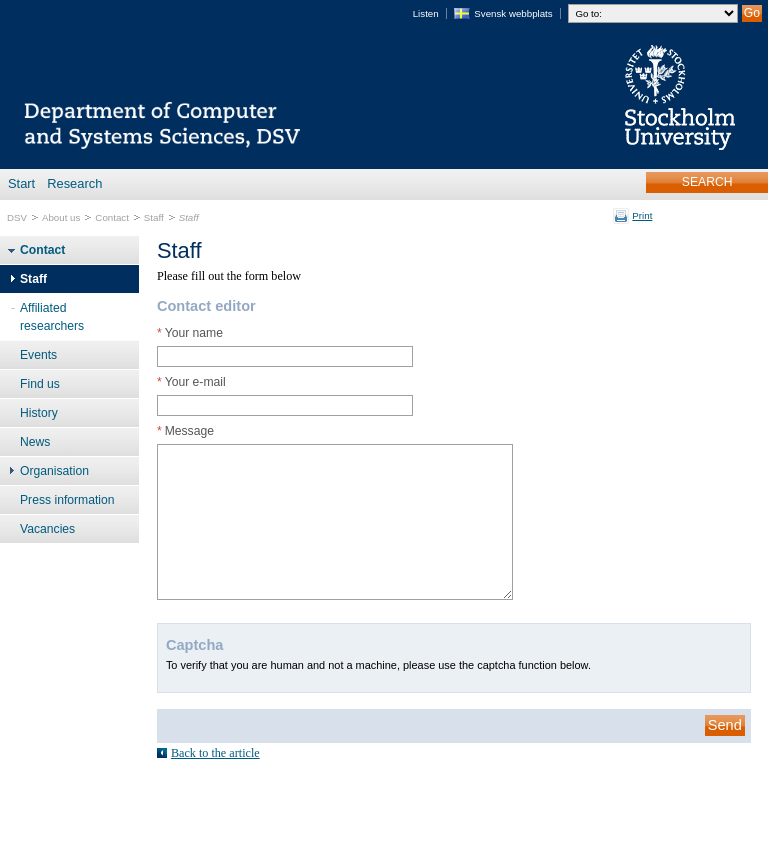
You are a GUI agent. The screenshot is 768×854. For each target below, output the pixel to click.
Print (642, 215)
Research (74, 183)
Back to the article (215, 753)
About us (61, 217)
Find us (40, 384)
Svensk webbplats (513, 13)
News (35, 442)
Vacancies (47, 529)
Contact (112, 217)
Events (38, 355)
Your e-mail (191, 382)
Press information (67, 500)
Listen (426, 13)
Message (185, 431)
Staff (154, 217)
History (39, 413)
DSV (17, 217)
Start (21, 183)
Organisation (54, 471)
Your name (190, 333)
